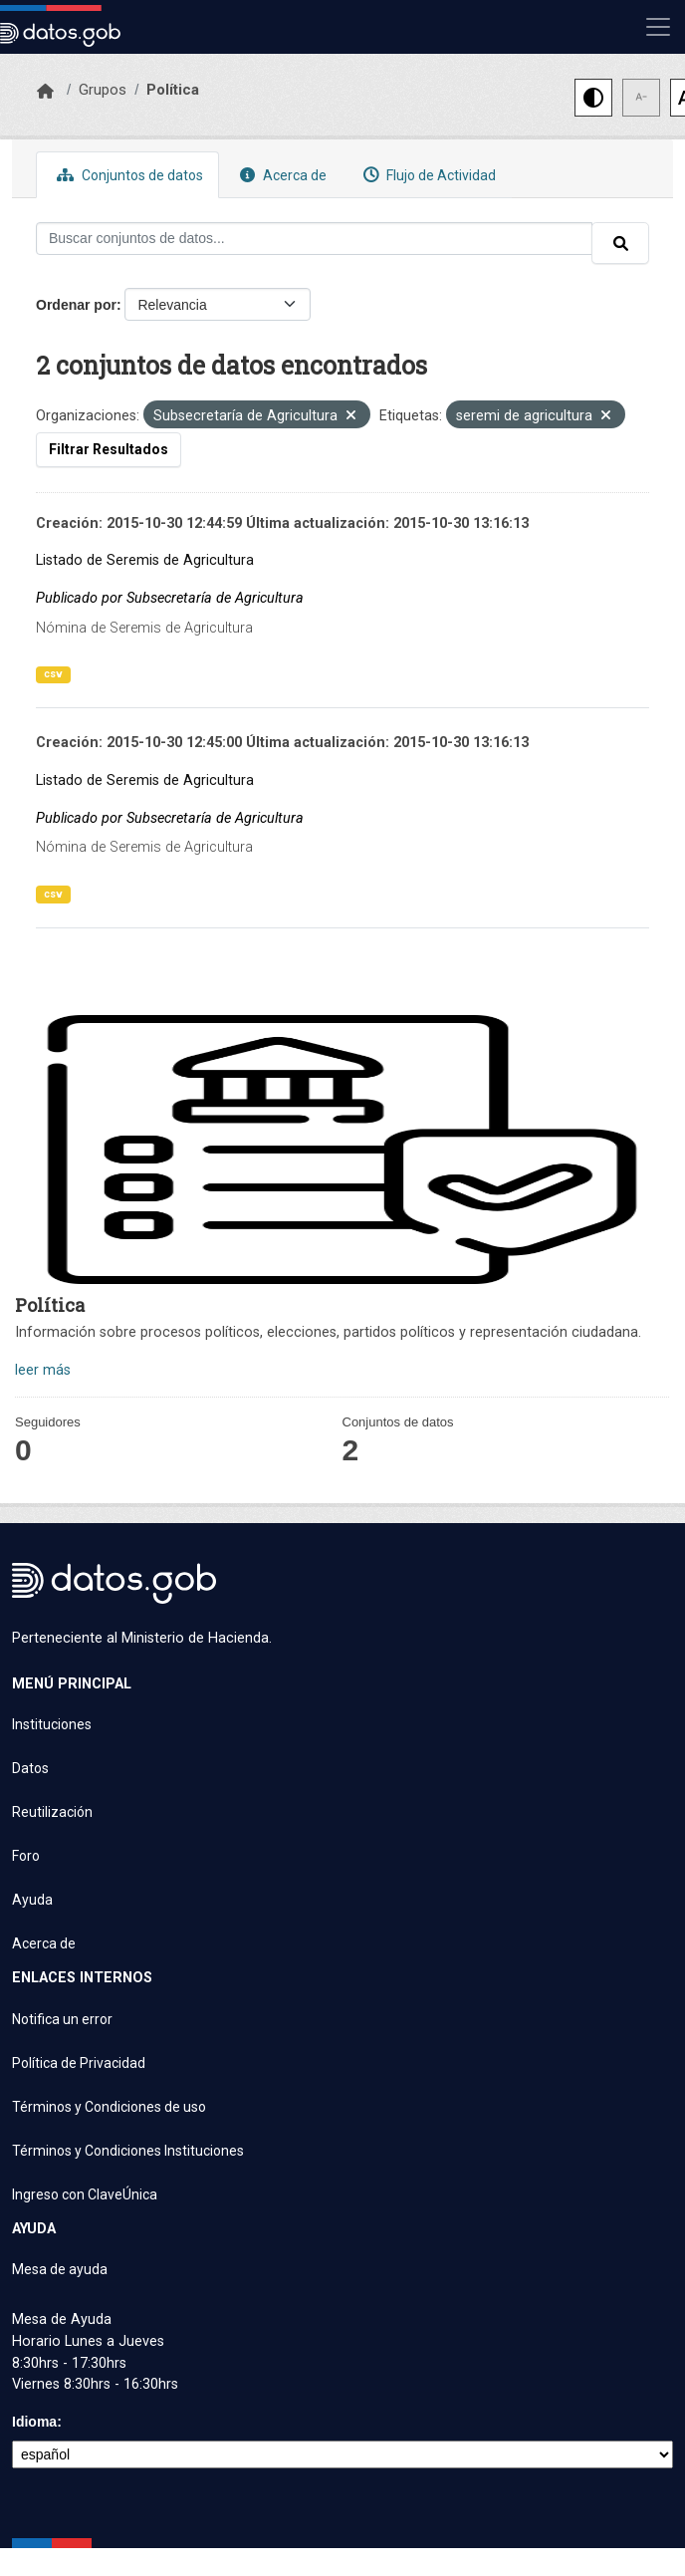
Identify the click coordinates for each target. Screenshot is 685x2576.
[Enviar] (620, 243)
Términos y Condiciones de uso (109, 2107)
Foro (26, 1856)
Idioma (34, 2422)
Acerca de (281, 174)
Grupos (102, 90)
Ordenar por (76, 305)
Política (172, 90)
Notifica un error (62, 2019)
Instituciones (52, 1724)
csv (53, 673)
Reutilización (52, 1812)
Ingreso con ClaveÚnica (84, 2194)
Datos (30, 1768)
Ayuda (32, 1900)
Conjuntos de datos (127, 174)
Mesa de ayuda (60, 2269)
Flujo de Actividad (427, 174)
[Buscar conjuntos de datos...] (314, 238)
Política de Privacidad (78, 2063)
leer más (43, 1370)
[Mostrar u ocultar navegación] (658, 27)
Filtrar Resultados (108, 449)
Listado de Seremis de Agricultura (145, 560)
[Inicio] (45, 92)
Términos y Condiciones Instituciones (128, 2151)
